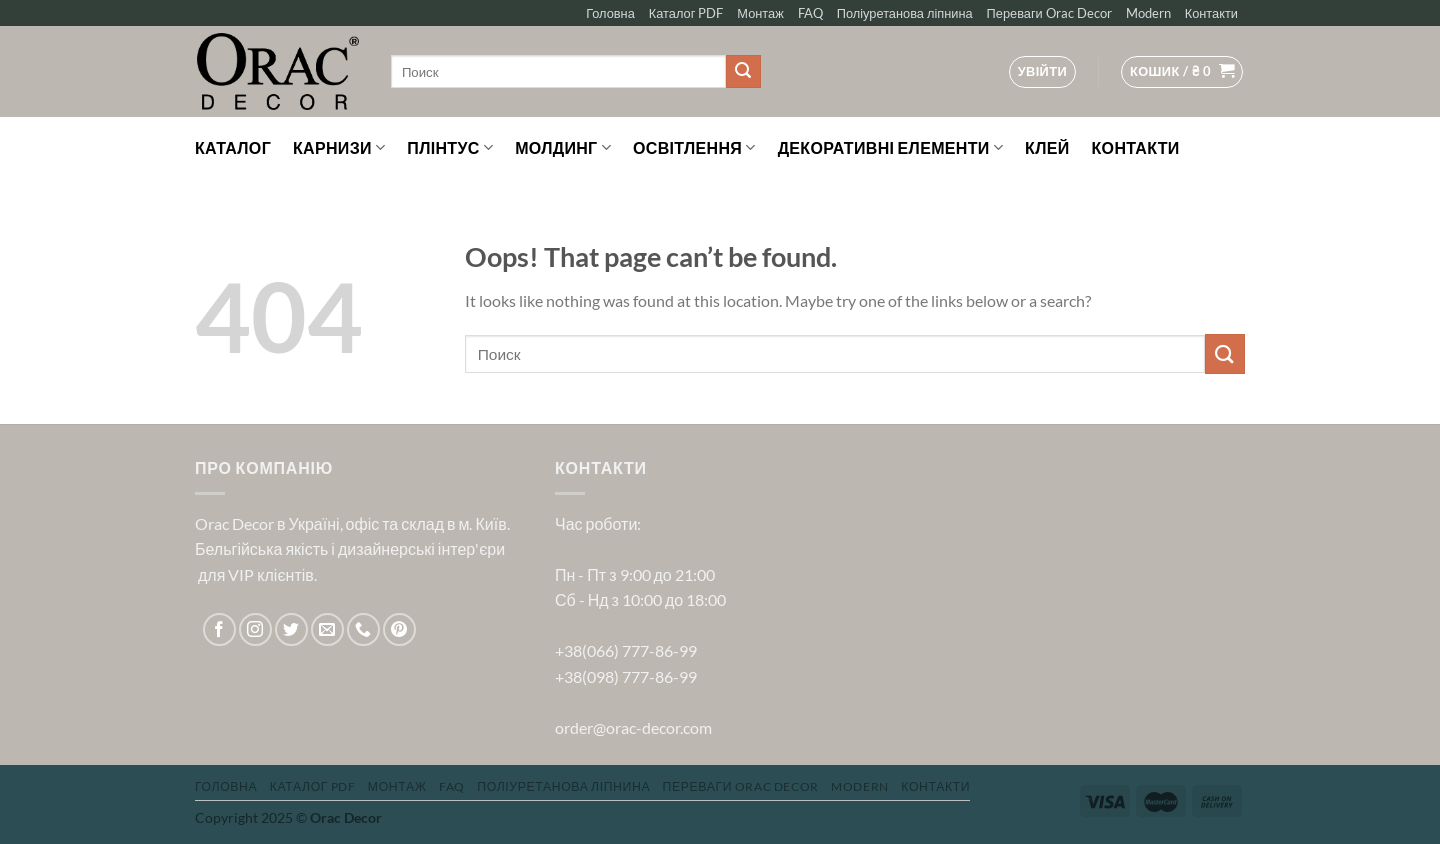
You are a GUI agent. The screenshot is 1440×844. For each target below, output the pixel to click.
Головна (610, 13)
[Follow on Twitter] (291, 629)
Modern (1148, 13)
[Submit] (743, 72)
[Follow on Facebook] (219, 629)
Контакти (1211, 13)
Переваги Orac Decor (1049, 13)
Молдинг (563, 148)
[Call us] (363, 629)
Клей (1047, 147)
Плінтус (450, 148)
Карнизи (339, 148)
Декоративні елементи (890, 148)
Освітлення (694, 148)
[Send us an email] (327, 629)
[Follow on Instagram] (255, 629)
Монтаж (760, 13)
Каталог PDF (686, 13)
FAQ (810, 13)
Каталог (233, 147)
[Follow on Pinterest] (399, 629)
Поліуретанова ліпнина (905, 13)
